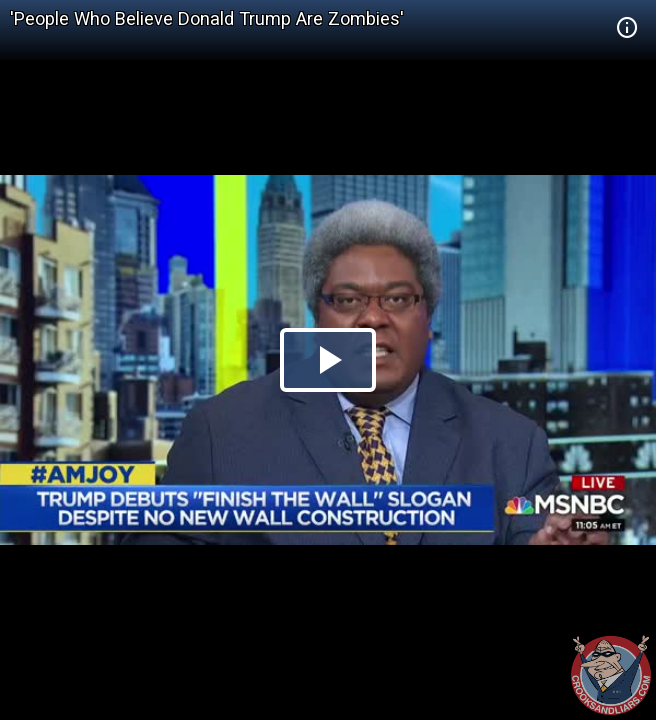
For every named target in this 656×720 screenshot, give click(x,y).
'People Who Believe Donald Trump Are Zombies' (207, 18)
